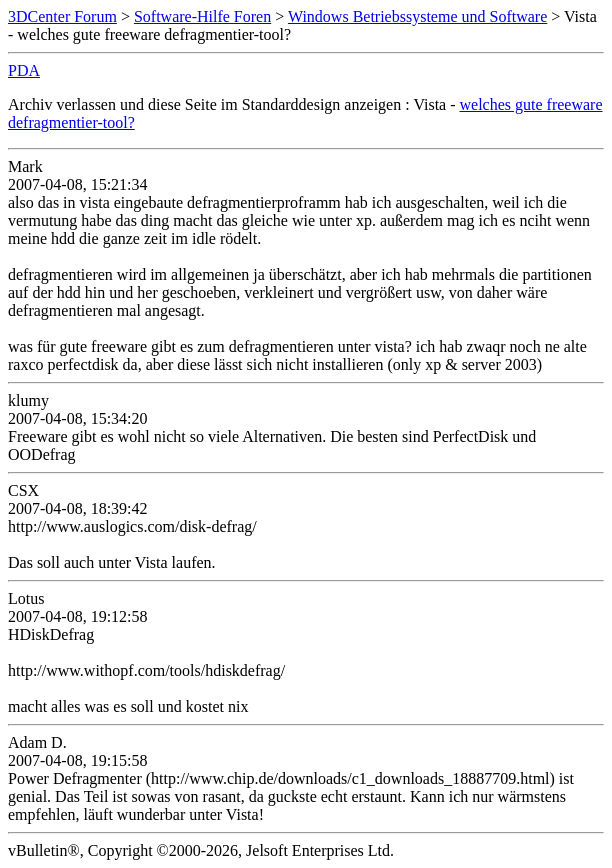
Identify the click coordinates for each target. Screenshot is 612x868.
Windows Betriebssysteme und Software (417, 16)
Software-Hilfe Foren (202, 16)
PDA (24, 70)
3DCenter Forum (62, 16)
